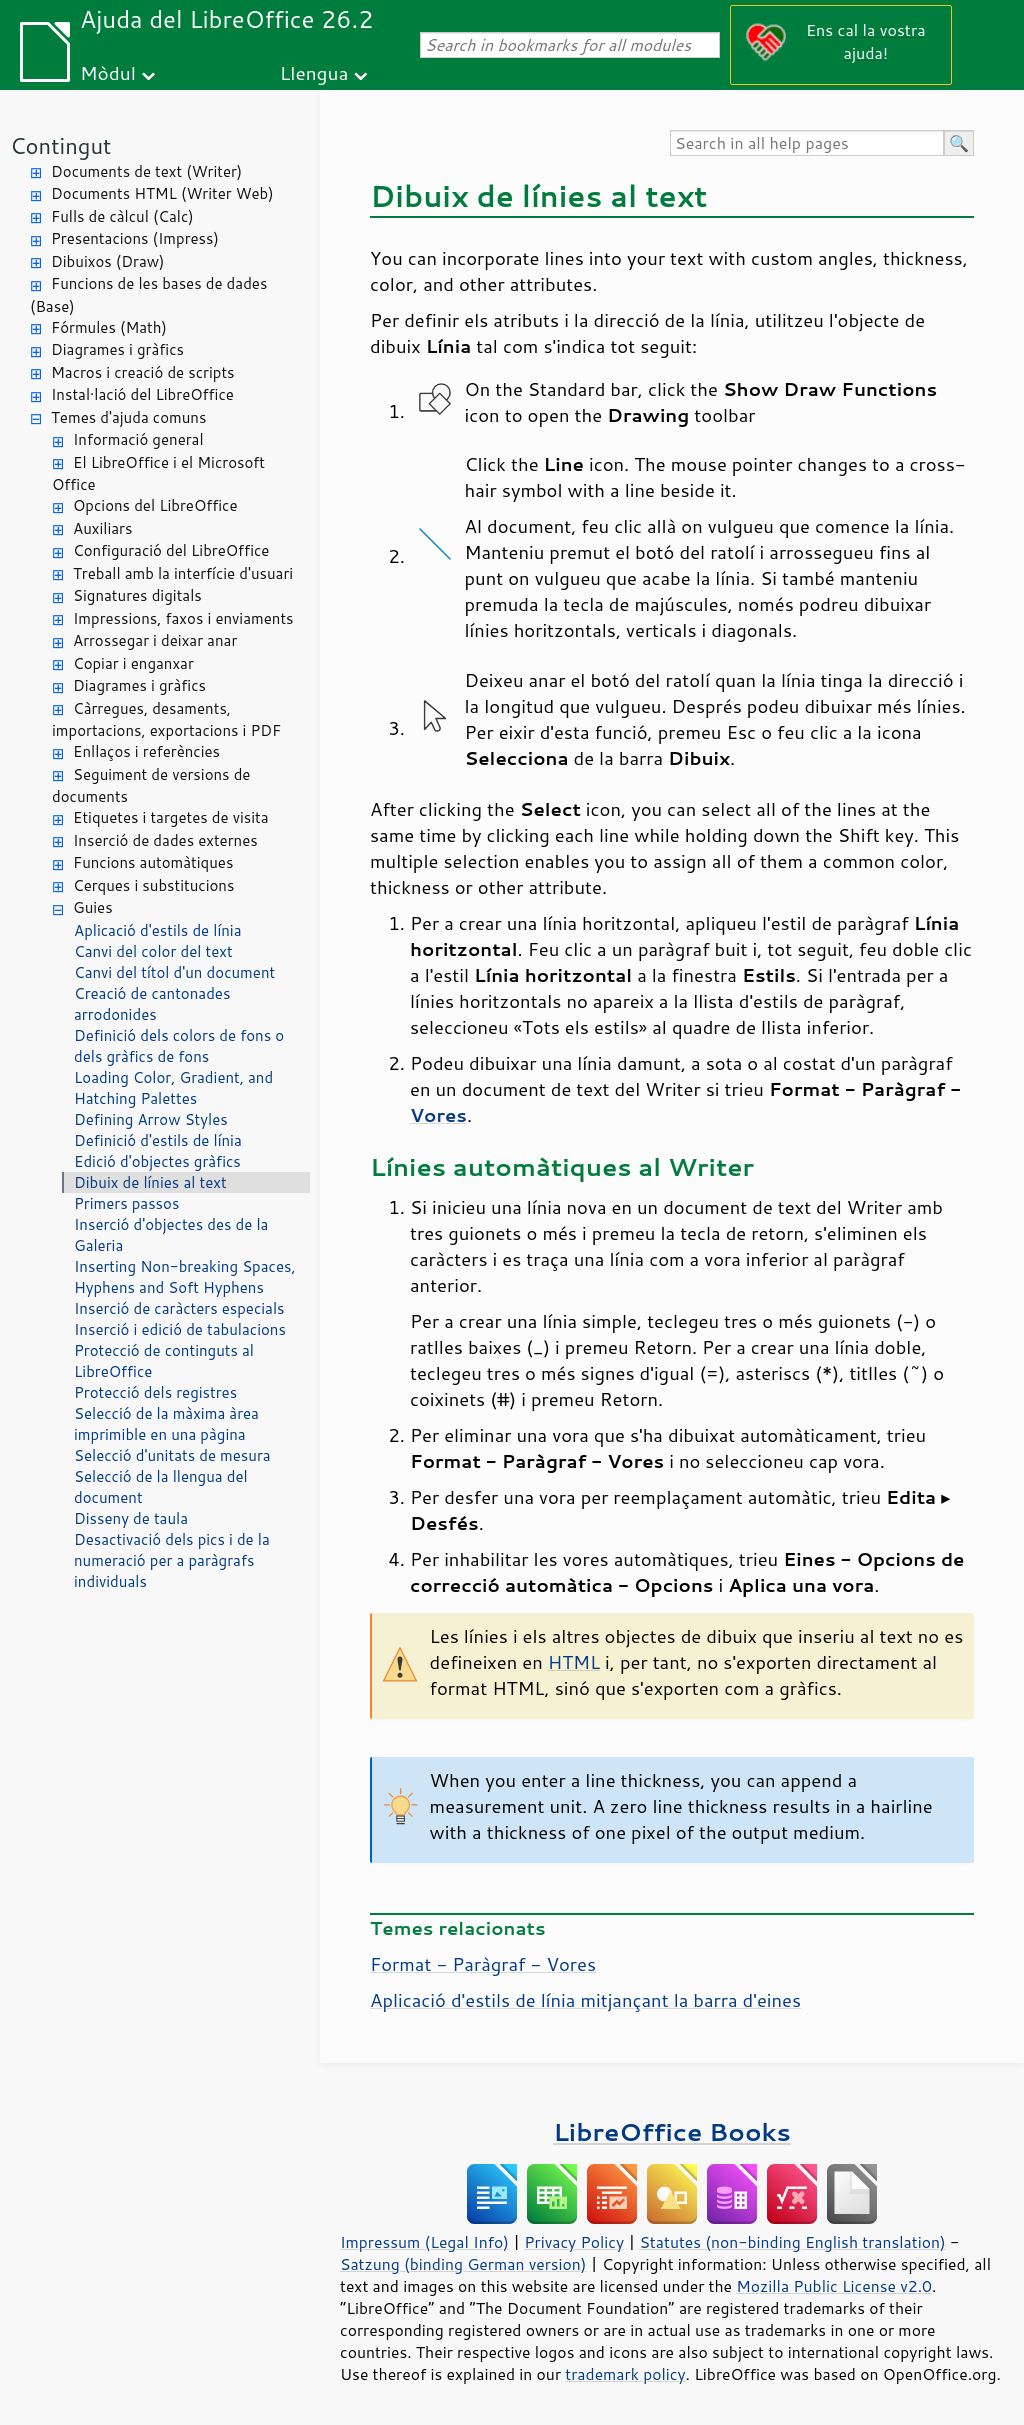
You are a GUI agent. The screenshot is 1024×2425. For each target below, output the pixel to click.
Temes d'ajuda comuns (128, 417)
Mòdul (108, 72)
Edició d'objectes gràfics (157, 1161)
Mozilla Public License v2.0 (834, 2286)
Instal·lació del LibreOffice (142, 394)
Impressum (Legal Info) (424, 2242)
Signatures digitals (137, 595)
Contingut (60, 145)
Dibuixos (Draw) (107, 261)
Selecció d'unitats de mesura (172, 1455)
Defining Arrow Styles (151, 1119)
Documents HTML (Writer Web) (162, 193)
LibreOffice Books (672, 2131)
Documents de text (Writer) (146, 171)
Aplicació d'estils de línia (158, 930)
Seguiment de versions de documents (151, 786)
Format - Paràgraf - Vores (483, 1964)
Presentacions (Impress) (135, 238)
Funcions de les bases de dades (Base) (148, 295)
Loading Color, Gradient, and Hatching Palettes (173, 1088)
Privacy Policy (574, 2242)
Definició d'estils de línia (158, 1140)
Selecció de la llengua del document (161, 1487)
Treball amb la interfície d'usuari (183, 573)
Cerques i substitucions (153, 885)
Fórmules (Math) (109, 327)
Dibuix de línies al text (150, 1182)
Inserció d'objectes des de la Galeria (171, 1235)
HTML (574, 1662)
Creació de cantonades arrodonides (152, 1004)
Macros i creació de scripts (143, 372)
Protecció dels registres (155, 1392)
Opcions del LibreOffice (155, 505)
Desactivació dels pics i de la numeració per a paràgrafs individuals (172, 1560)
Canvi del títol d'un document (174, 972)
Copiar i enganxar (133, 663)
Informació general (138, 439)
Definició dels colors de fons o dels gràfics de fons (179, 1046)
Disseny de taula (131, 1518)
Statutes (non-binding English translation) (792, 2242)
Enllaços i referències (146, 751)
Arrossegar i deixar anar (155, 640)
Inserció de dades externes (165, 840)
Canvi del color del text (153, 951)
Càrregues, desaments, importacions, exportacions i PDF (166, 720)
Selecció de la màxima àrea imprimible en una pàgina (166, 1424)
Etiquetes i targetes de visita (171, 817)
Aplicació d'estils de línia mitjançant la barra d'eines (585, 2000)
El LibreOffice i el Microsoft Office (158, 474)
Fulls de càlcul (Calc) (122, 216)
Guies (93, 907)
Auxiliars (102, 528)
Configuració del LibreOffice (171, 550)
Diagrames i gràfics (117, 349)
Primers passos (126, 1203)
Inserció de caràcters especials (179, 1308)
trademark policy (625, 2374)
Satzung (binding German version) (463, 2264)
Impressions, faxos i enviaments (183, 618)
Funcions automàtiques (153, 862)
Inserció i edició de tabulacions (180, 1329)
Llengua (314, 72)
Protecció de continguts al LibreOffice (164, 1361)
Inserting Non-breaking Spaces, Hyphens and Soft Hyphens (185, 1277)
